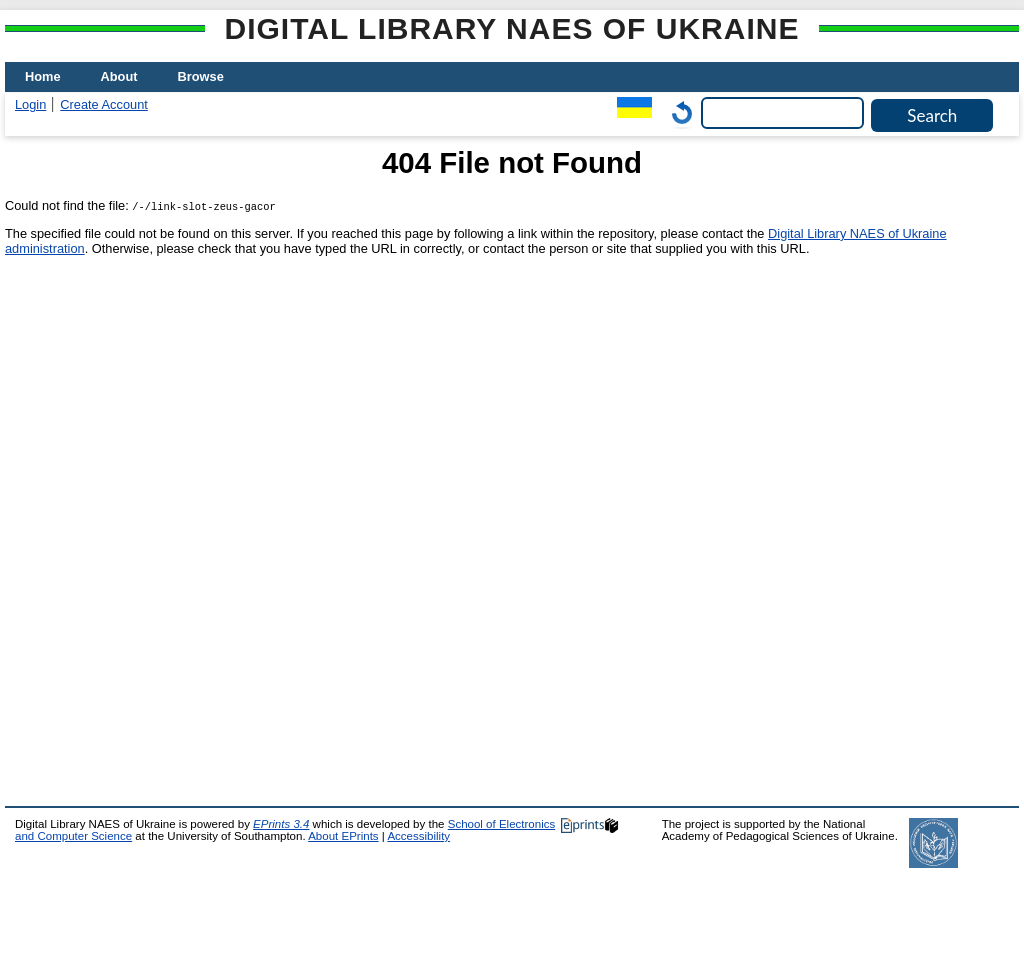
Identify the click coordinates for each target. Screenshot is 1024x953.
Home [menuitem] (43, 76)
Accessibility (418, 836)
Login (30, 104)
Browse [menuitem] (201, 76)
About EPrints (343, 836)
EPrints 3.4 (281, 824)
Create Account (104, 104)
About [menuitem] (119, 76)
